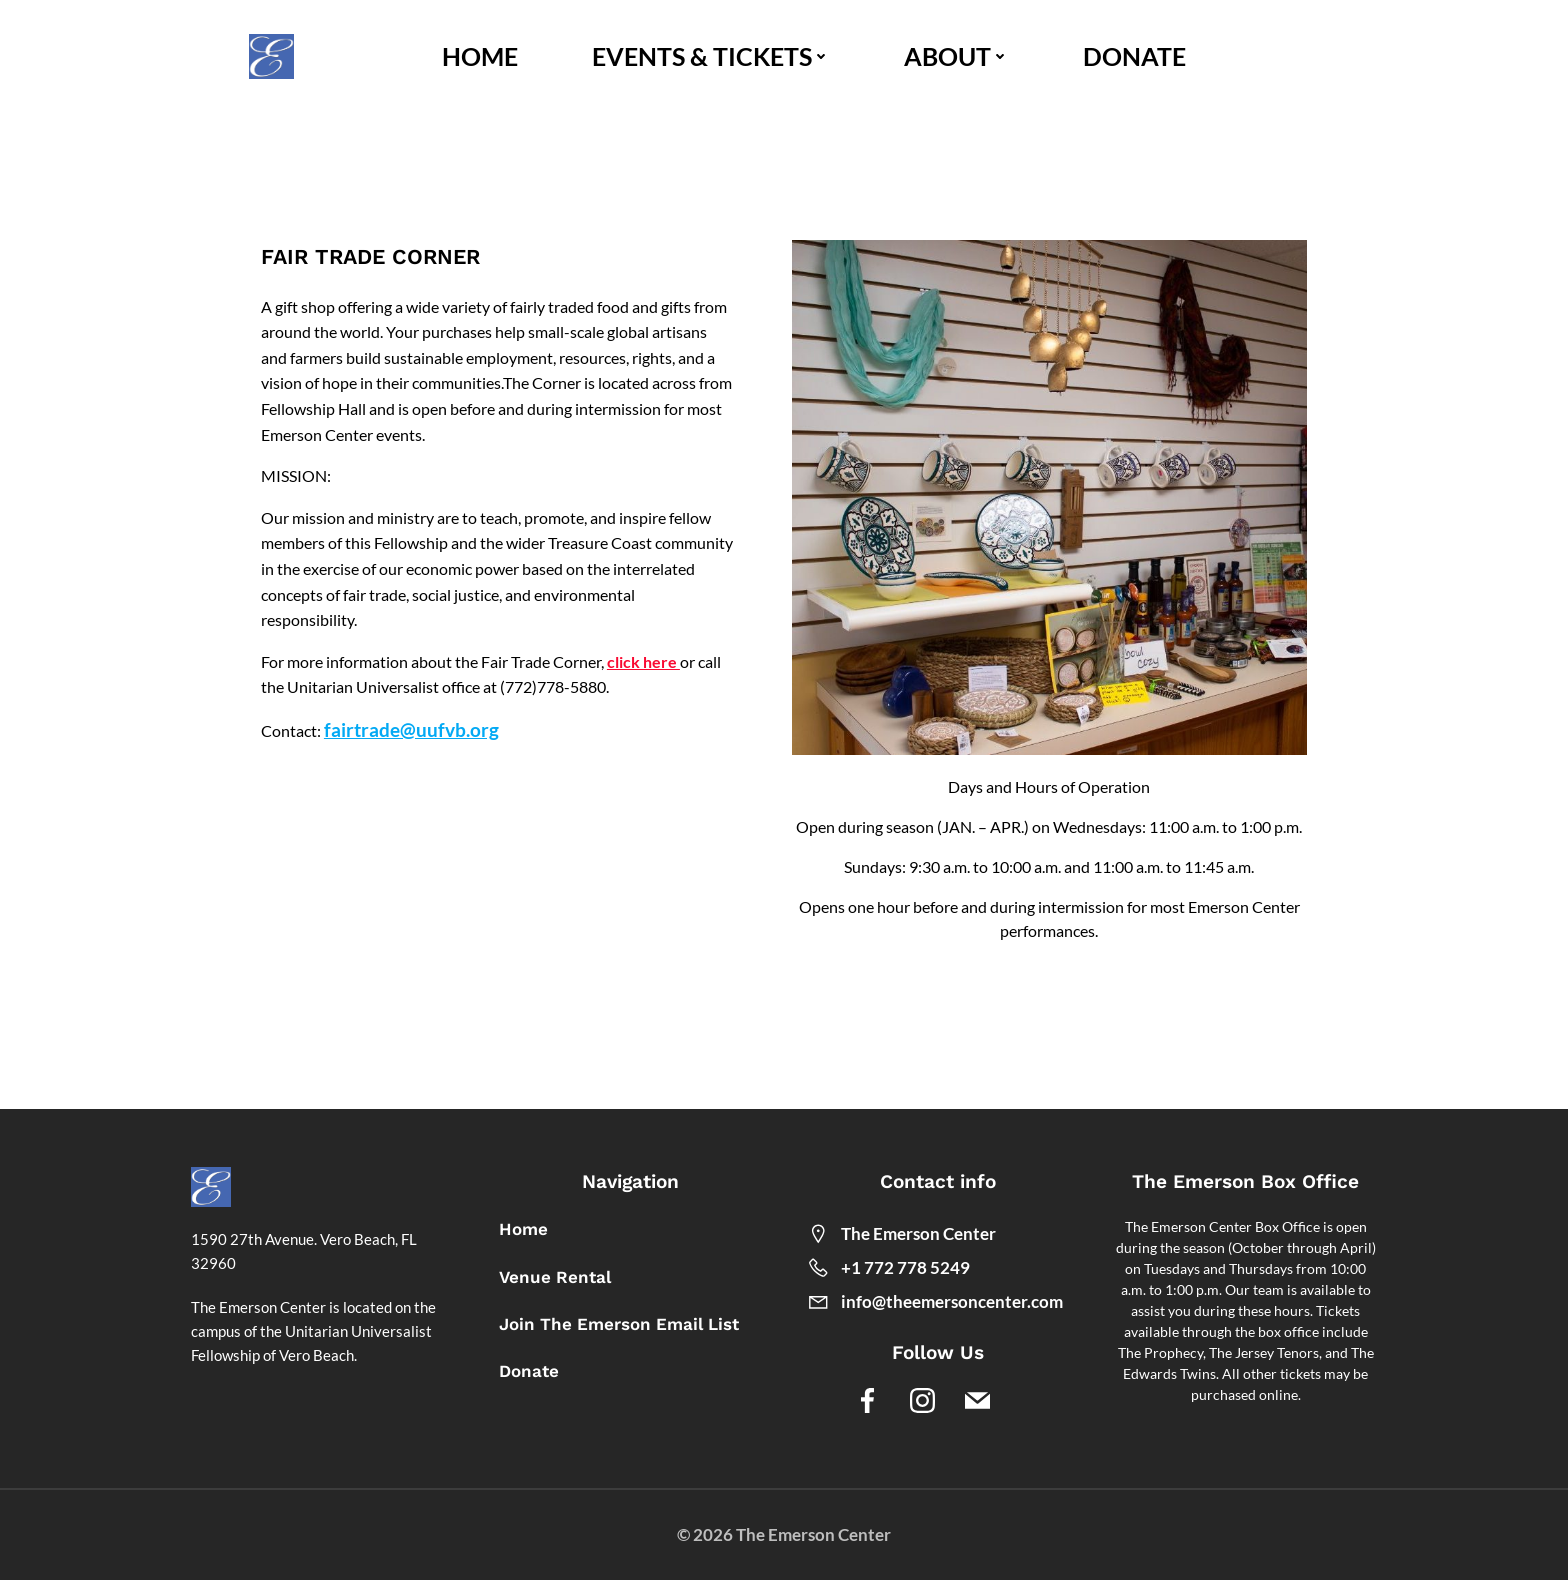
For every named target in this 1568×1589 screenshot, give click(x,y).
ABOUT (958, 58)
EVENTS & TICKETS (713, 58)
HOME (482, 58)
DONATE (1136, 58)
